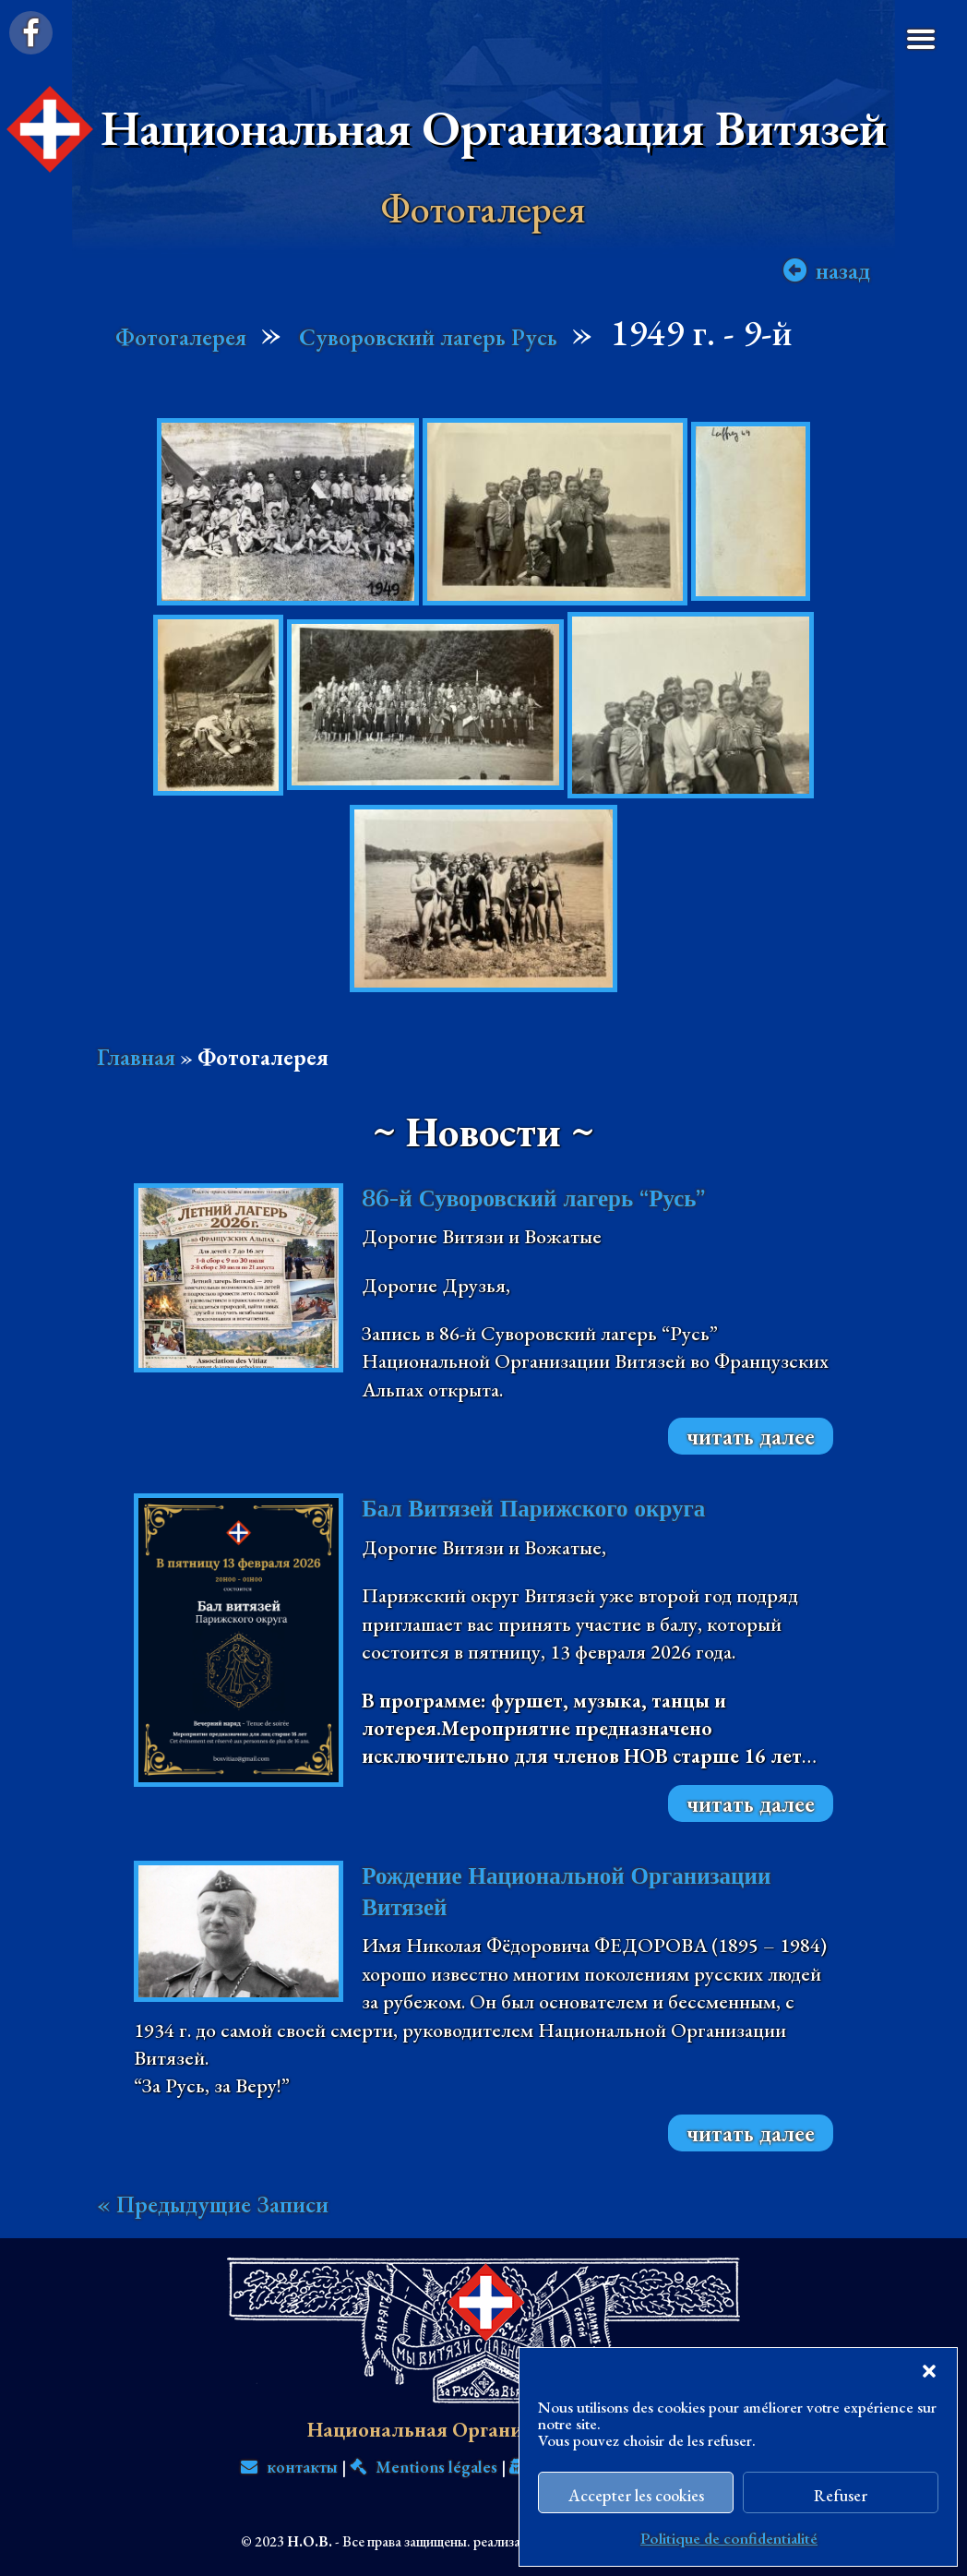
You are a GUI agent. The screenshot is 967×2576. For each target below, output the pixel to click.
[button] (929, 2371)
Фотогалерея (180, 337)
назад (843, 270)
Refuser (840, 2495)
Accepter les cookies (636, 2495)
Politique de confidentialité (729, 2538)
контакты (289, 2466)
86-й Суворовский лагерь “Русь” (533, 1198)
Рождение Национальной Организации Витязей (566, 1891)
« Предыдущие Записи (212, 2204)
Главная (136, 1057)
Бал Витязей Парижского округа (533, 1508)
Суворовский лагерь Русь (428, 337)
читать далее (750, 1436)
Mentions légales (423, 2466)
